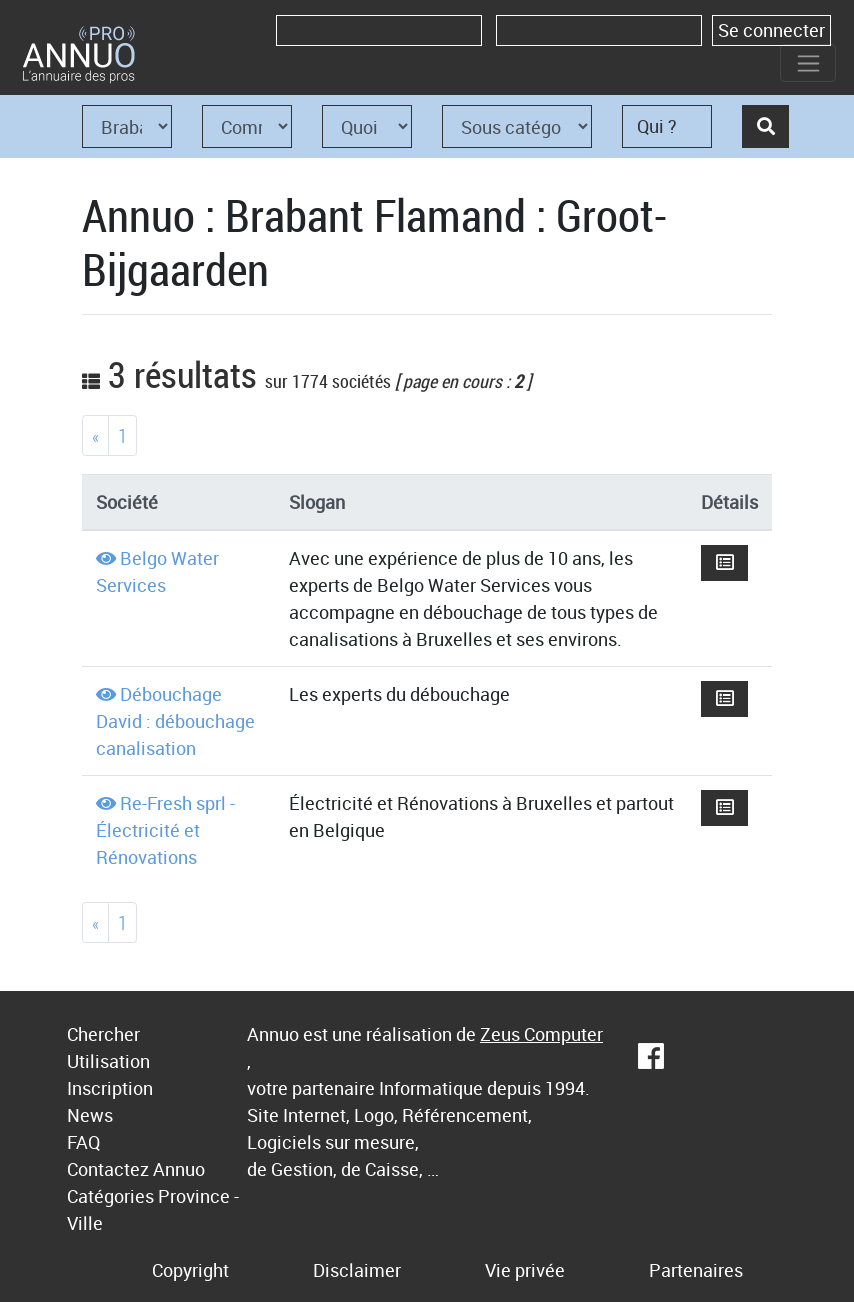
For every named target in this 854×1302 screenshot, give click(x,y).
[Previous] (95, 435)
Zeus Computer (541, 1034)
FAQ (83, 1142)
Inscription (110, 1088)
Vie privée (525, 1270)
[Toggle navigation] (808, 63)
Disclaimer (357, 1270)
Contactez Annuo (136, 1169)
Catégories (110, 1196)
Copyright (190, 1270)
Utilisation (108, 1061)
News (90, 1115)
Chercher (103, 1034)
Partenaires (696, 1270)
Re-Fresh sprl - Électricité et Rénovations (165, 830)
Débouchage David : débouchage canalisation (175, 721)
